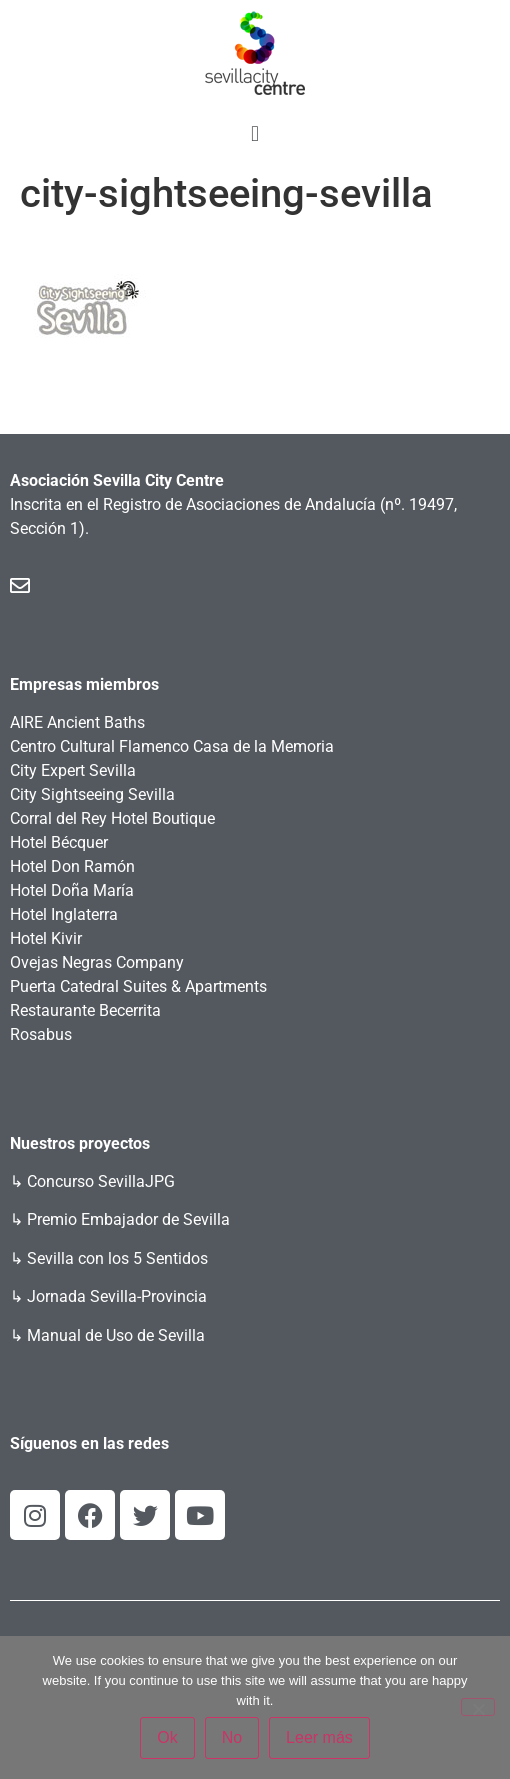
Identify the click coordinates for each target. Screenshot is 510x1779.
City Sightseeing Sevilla (92, 794)
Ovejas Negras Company (97, 962)
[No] (478, 1707)
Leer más (319, 1737)
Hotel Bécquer (59, 842)
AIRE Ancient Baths (77, 722)
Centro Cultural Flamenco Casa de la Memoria (172, 746)
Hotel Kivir (46, 938)
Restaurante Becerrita (85, 1010)
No (232, 1737)
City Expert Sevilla (73, 770)
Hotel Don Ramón (72, 866)
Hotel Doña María (72, 890)
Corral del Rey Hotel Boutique (112, 818)
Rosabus (41, 1034)
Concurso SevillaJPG (101, 1181)
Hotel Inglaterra (64, 914)
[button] (254, 133)
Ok (167, 1737)
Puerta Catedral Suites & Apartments (138, 986)
